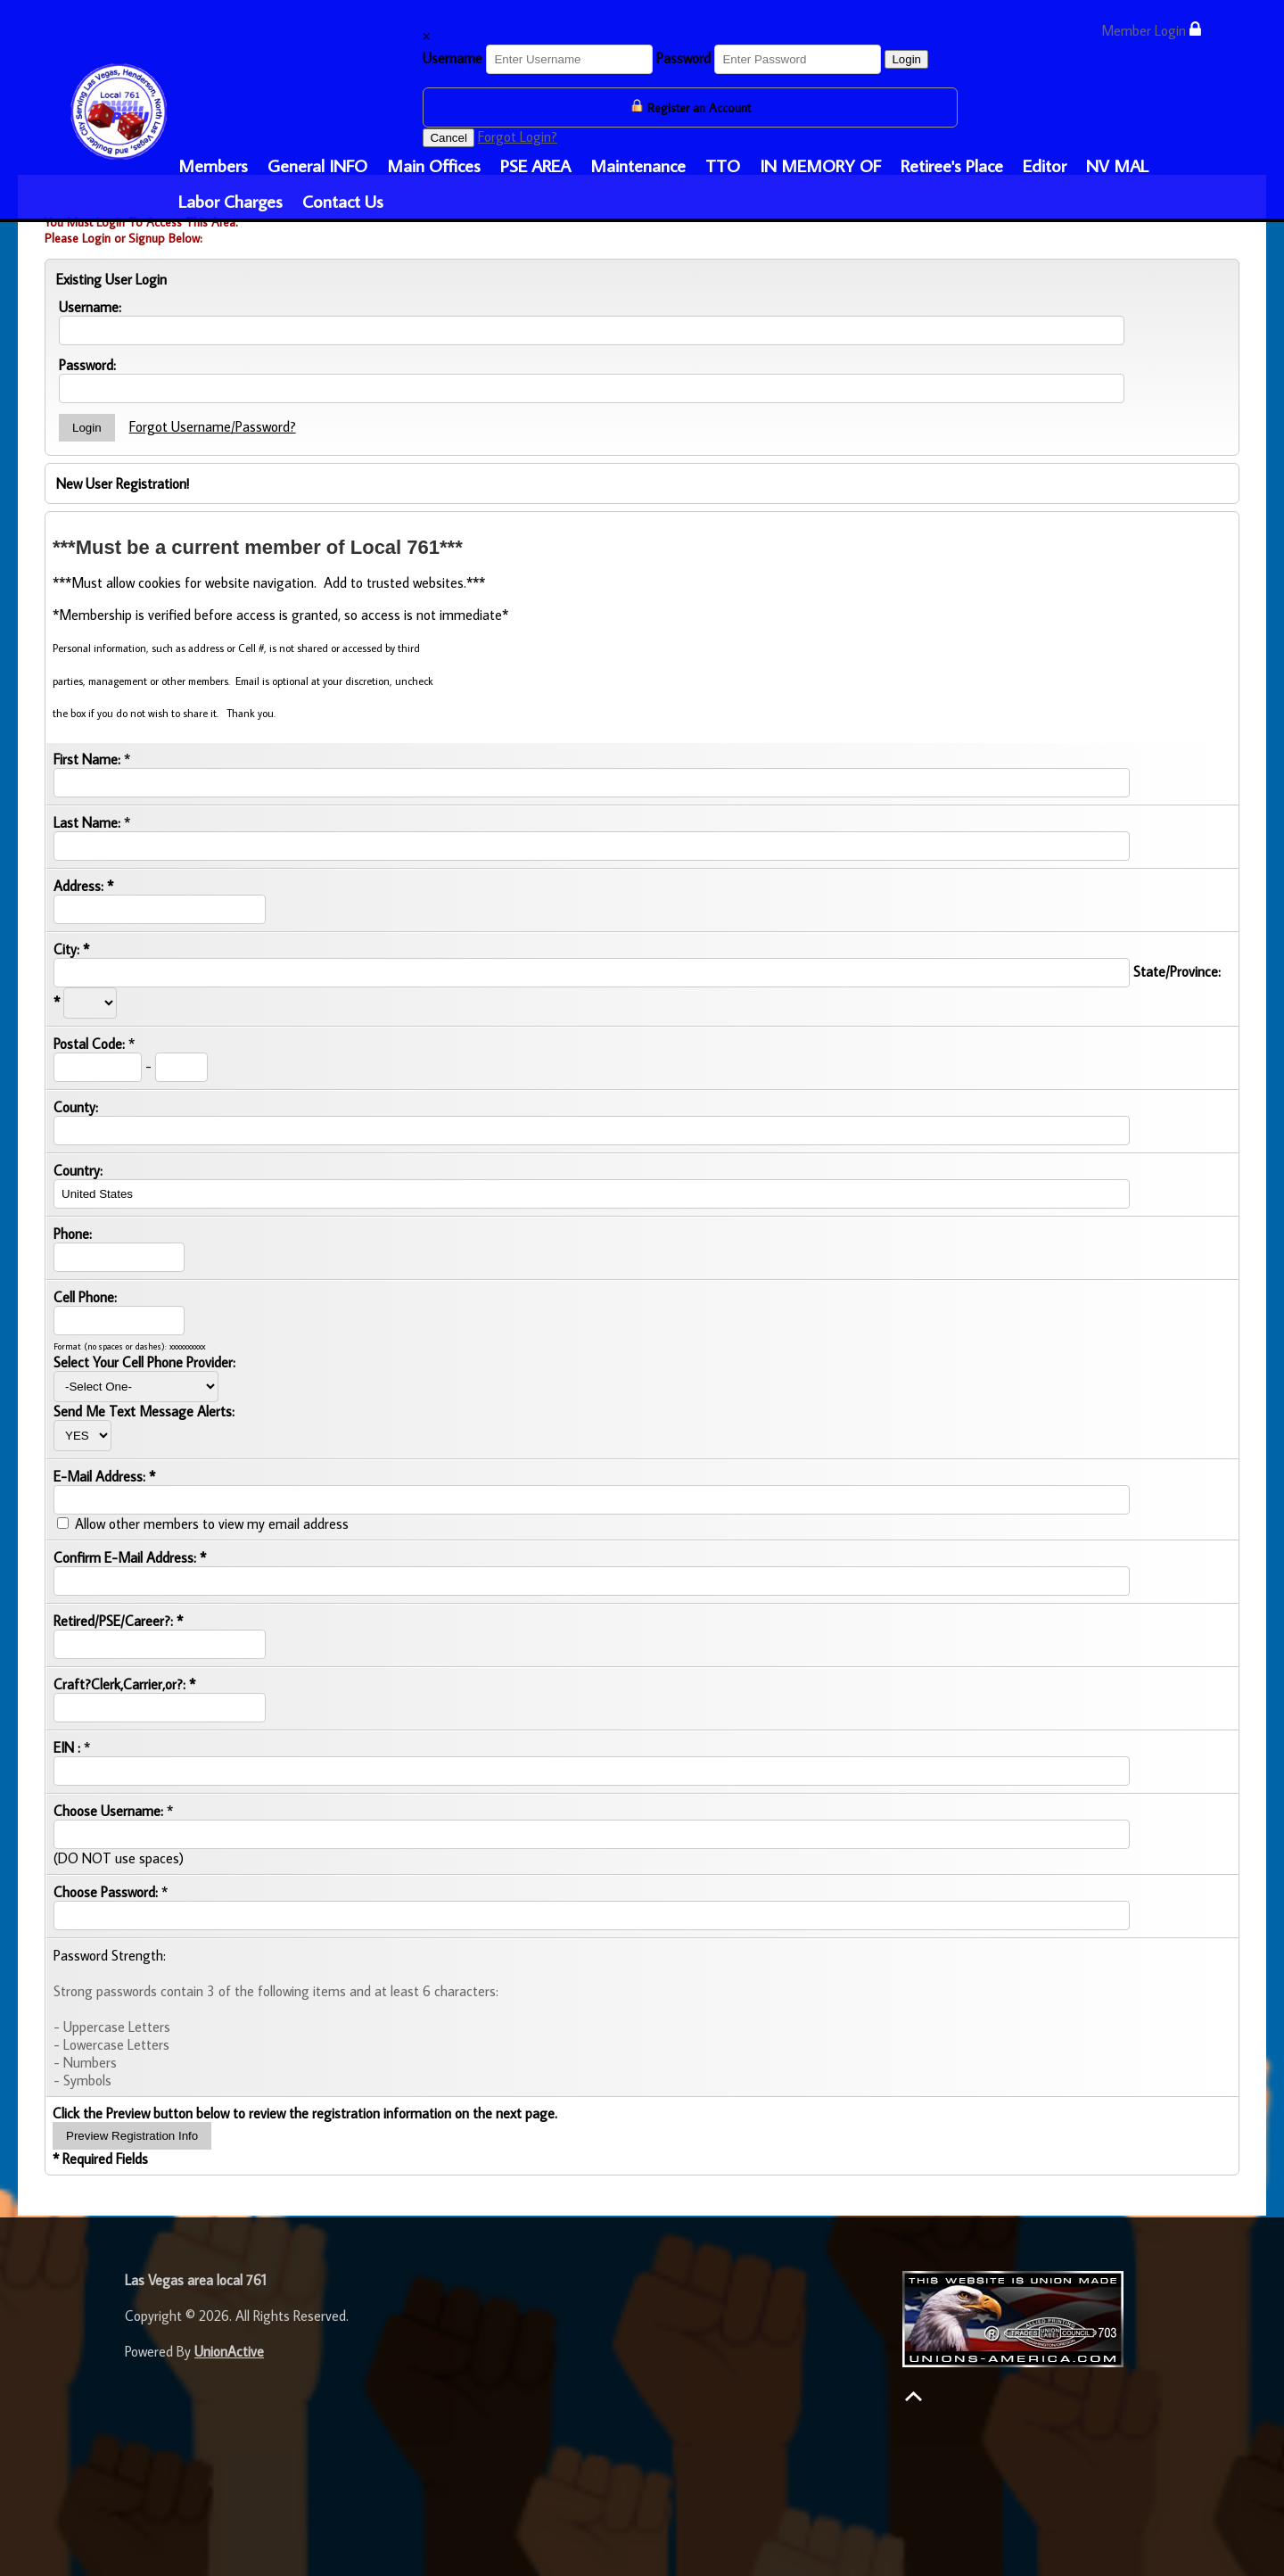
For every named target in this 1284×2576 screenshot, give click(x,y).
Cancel (448, 137)
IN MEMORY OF (820, 165)
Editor (1044, 165)
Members (213, 165)
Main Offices (434, 165)
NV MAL (1117, 165)
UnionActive (229, 2351)
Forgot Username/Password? (212, 426)
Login (906, 59)
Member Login (1151, 30)
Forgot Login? (517, 136)
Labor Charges (230, 200)
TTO (722, 165)
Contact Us (342, 200)
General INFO (317, 165)
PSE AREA (535, 165)
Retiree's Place (952, 165)
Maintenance (638, 165)
